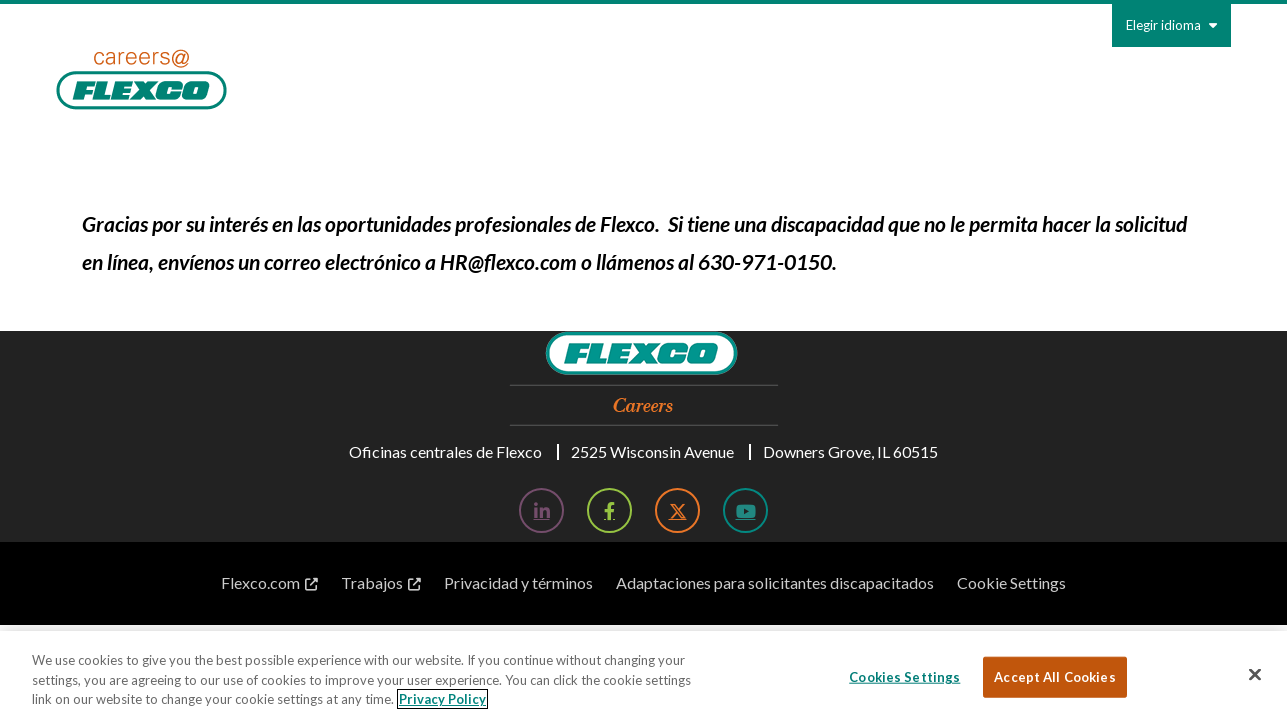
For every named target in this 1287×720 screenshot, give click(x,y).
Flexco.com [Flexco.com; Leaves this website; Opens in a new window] (260, 582)
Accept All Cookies (1054, 676)
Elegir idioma (1171, 25)
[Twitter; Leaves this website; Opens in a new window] (677, 510)
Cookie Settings (1011, 582)
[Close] (1255, 674)
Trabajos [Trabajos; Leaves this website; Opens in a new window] (372, 582)
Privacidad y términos (518, 582)
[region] (643, 675)
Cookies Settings (904, 676)
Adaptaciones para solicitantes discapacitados (775, 582)
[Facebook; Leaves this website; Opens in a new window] (609, 510)
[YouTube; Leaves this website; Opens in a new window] (745, 510)
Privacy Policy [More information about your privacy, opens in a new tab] (442, 699)
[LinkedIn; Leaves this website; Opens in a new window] (541, 510)
